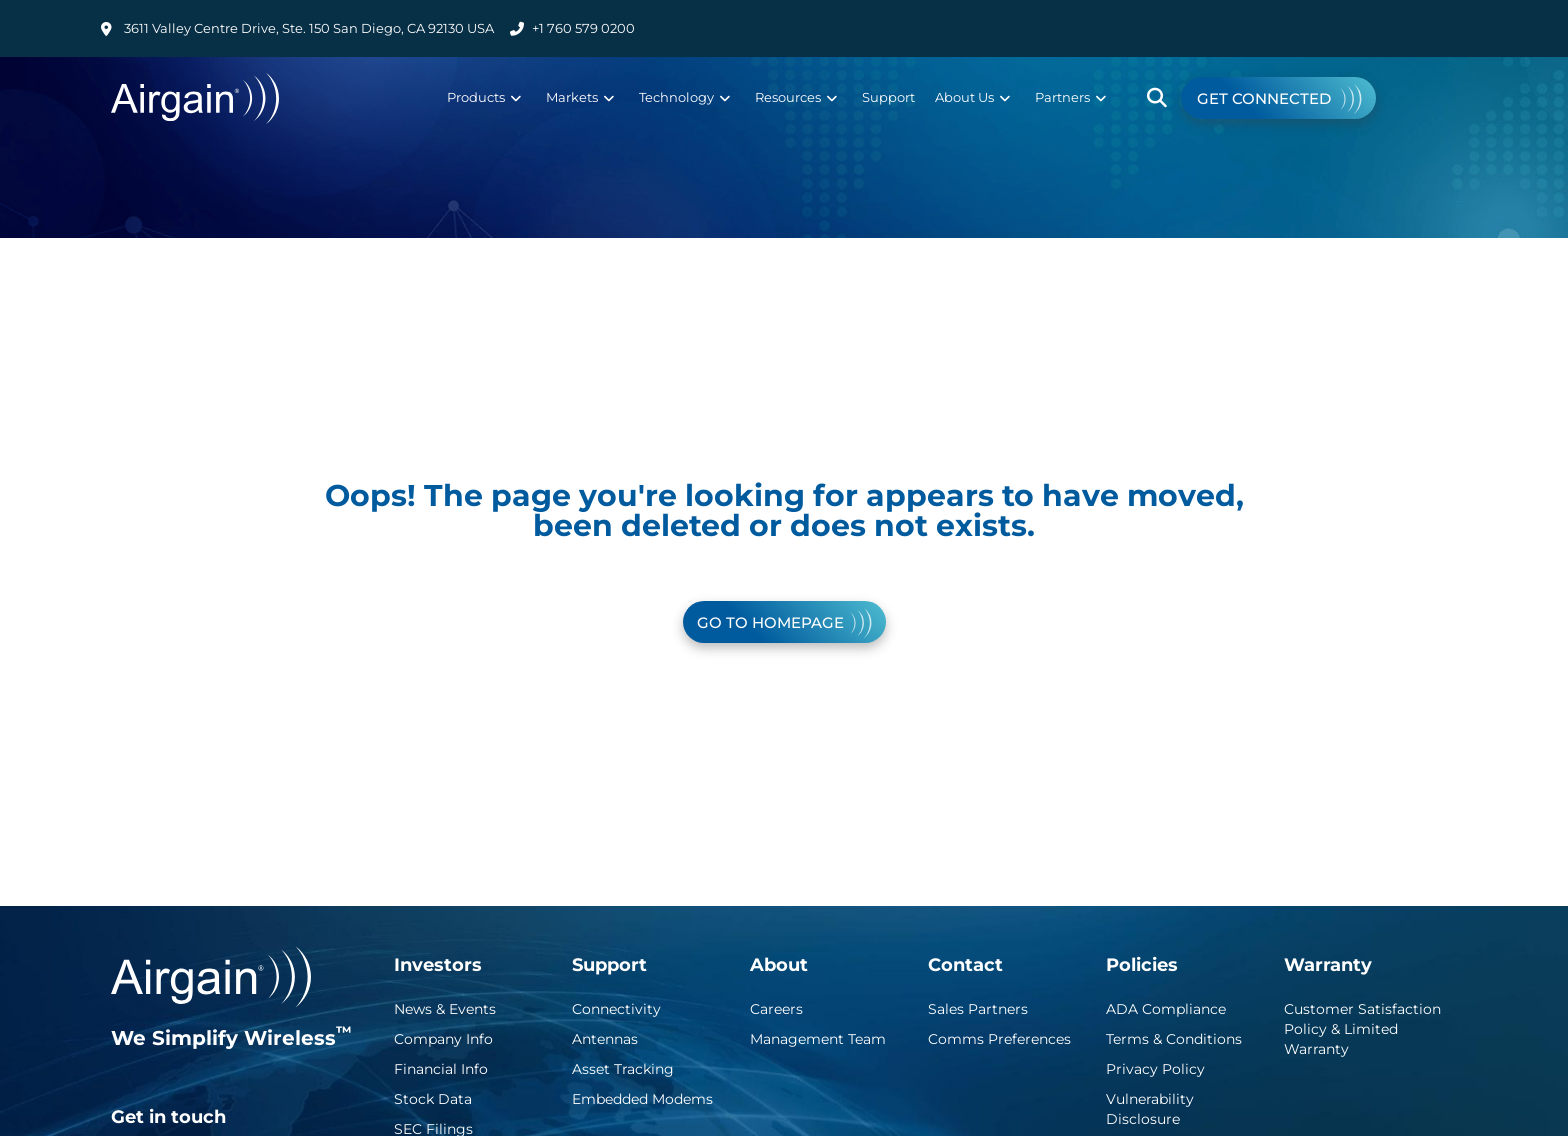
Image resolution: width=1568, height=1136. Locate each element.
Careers (776, 1009)
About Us (972, 97)
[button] (1157, 98)
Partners (1070, 97)
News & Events (445, 1009)
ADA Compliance (1166, 1009)
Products (484, 97)
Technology (684, 97)
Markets (580, 97)
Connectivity (616, 1009)
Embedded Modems (642, 1099)
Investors (438, 965)
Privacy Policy (1155, 1069)
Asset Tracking (623, 1069)
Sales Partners (978, 1009)
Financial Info (441, 1069)
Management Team (818, 1039)
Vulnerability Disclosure (1150, 1109)
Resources (796, 97)
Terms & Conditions (1174, 1039)
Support (888, 97)
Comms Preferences (999, 1039)
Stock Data (433, 1099)
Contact (965, 965)
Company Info (443, 1039)
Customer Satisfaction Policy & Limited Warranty (1362, 1029)
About (779, 965)
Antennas (605, 1039)
